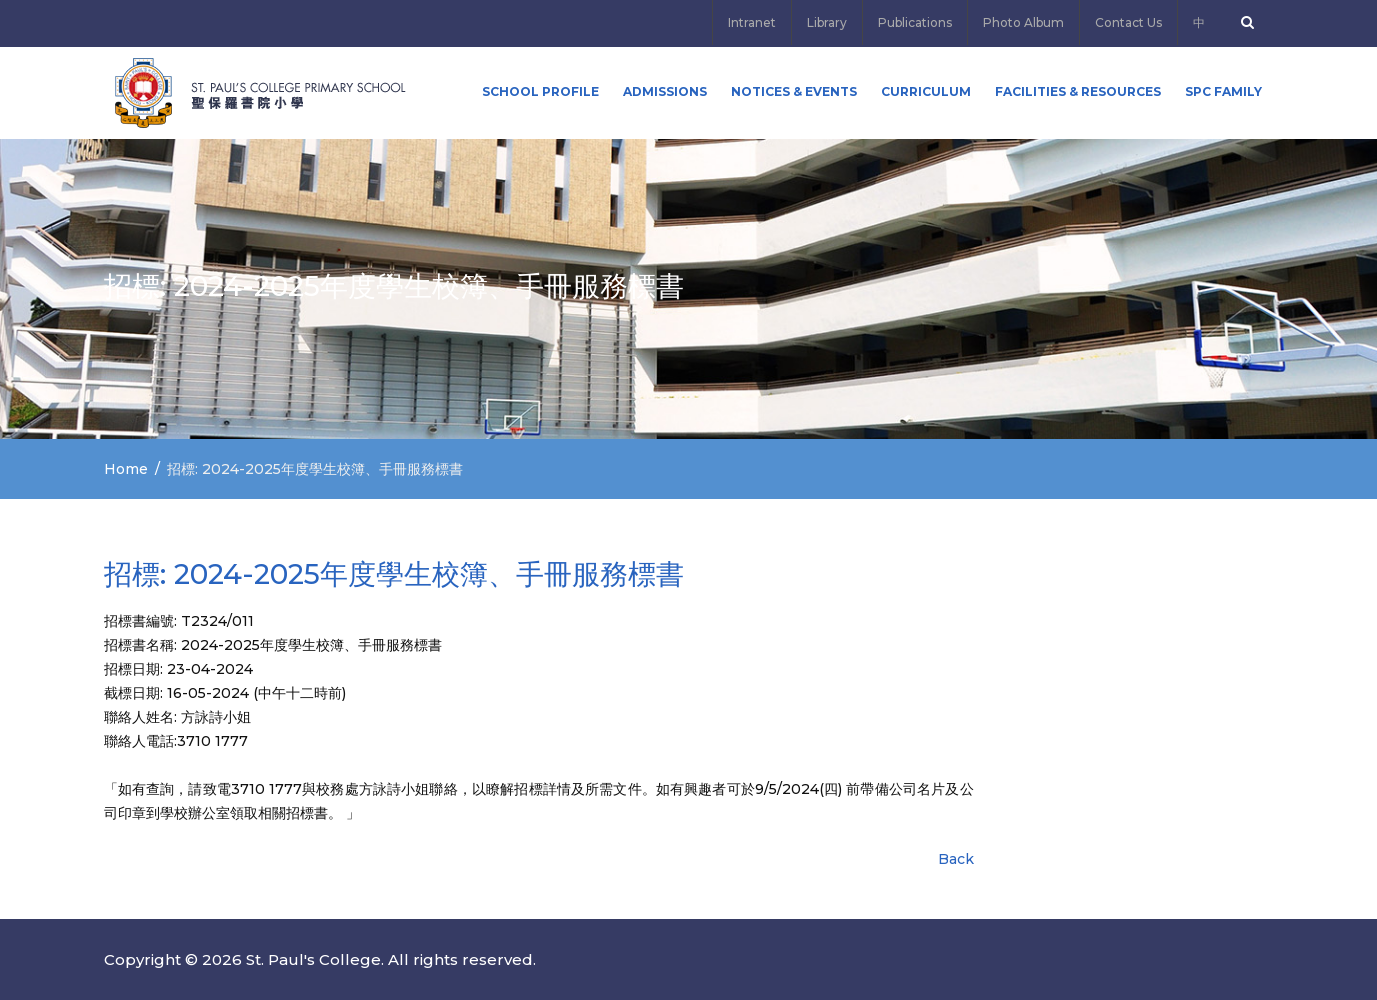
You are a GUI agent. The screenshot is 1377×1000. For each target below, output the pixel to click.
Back (956, 859)
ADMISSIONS (665, 91)
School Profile (540, 91)
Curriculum (926, 91)
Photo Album (1023, 22)
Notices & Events (794, 91)
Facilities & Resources (1078, 91)
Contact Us (1128, 22)
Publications (915, 22)
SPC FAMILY (1223, 91)
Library (827, 22)
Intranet (752, 22)
